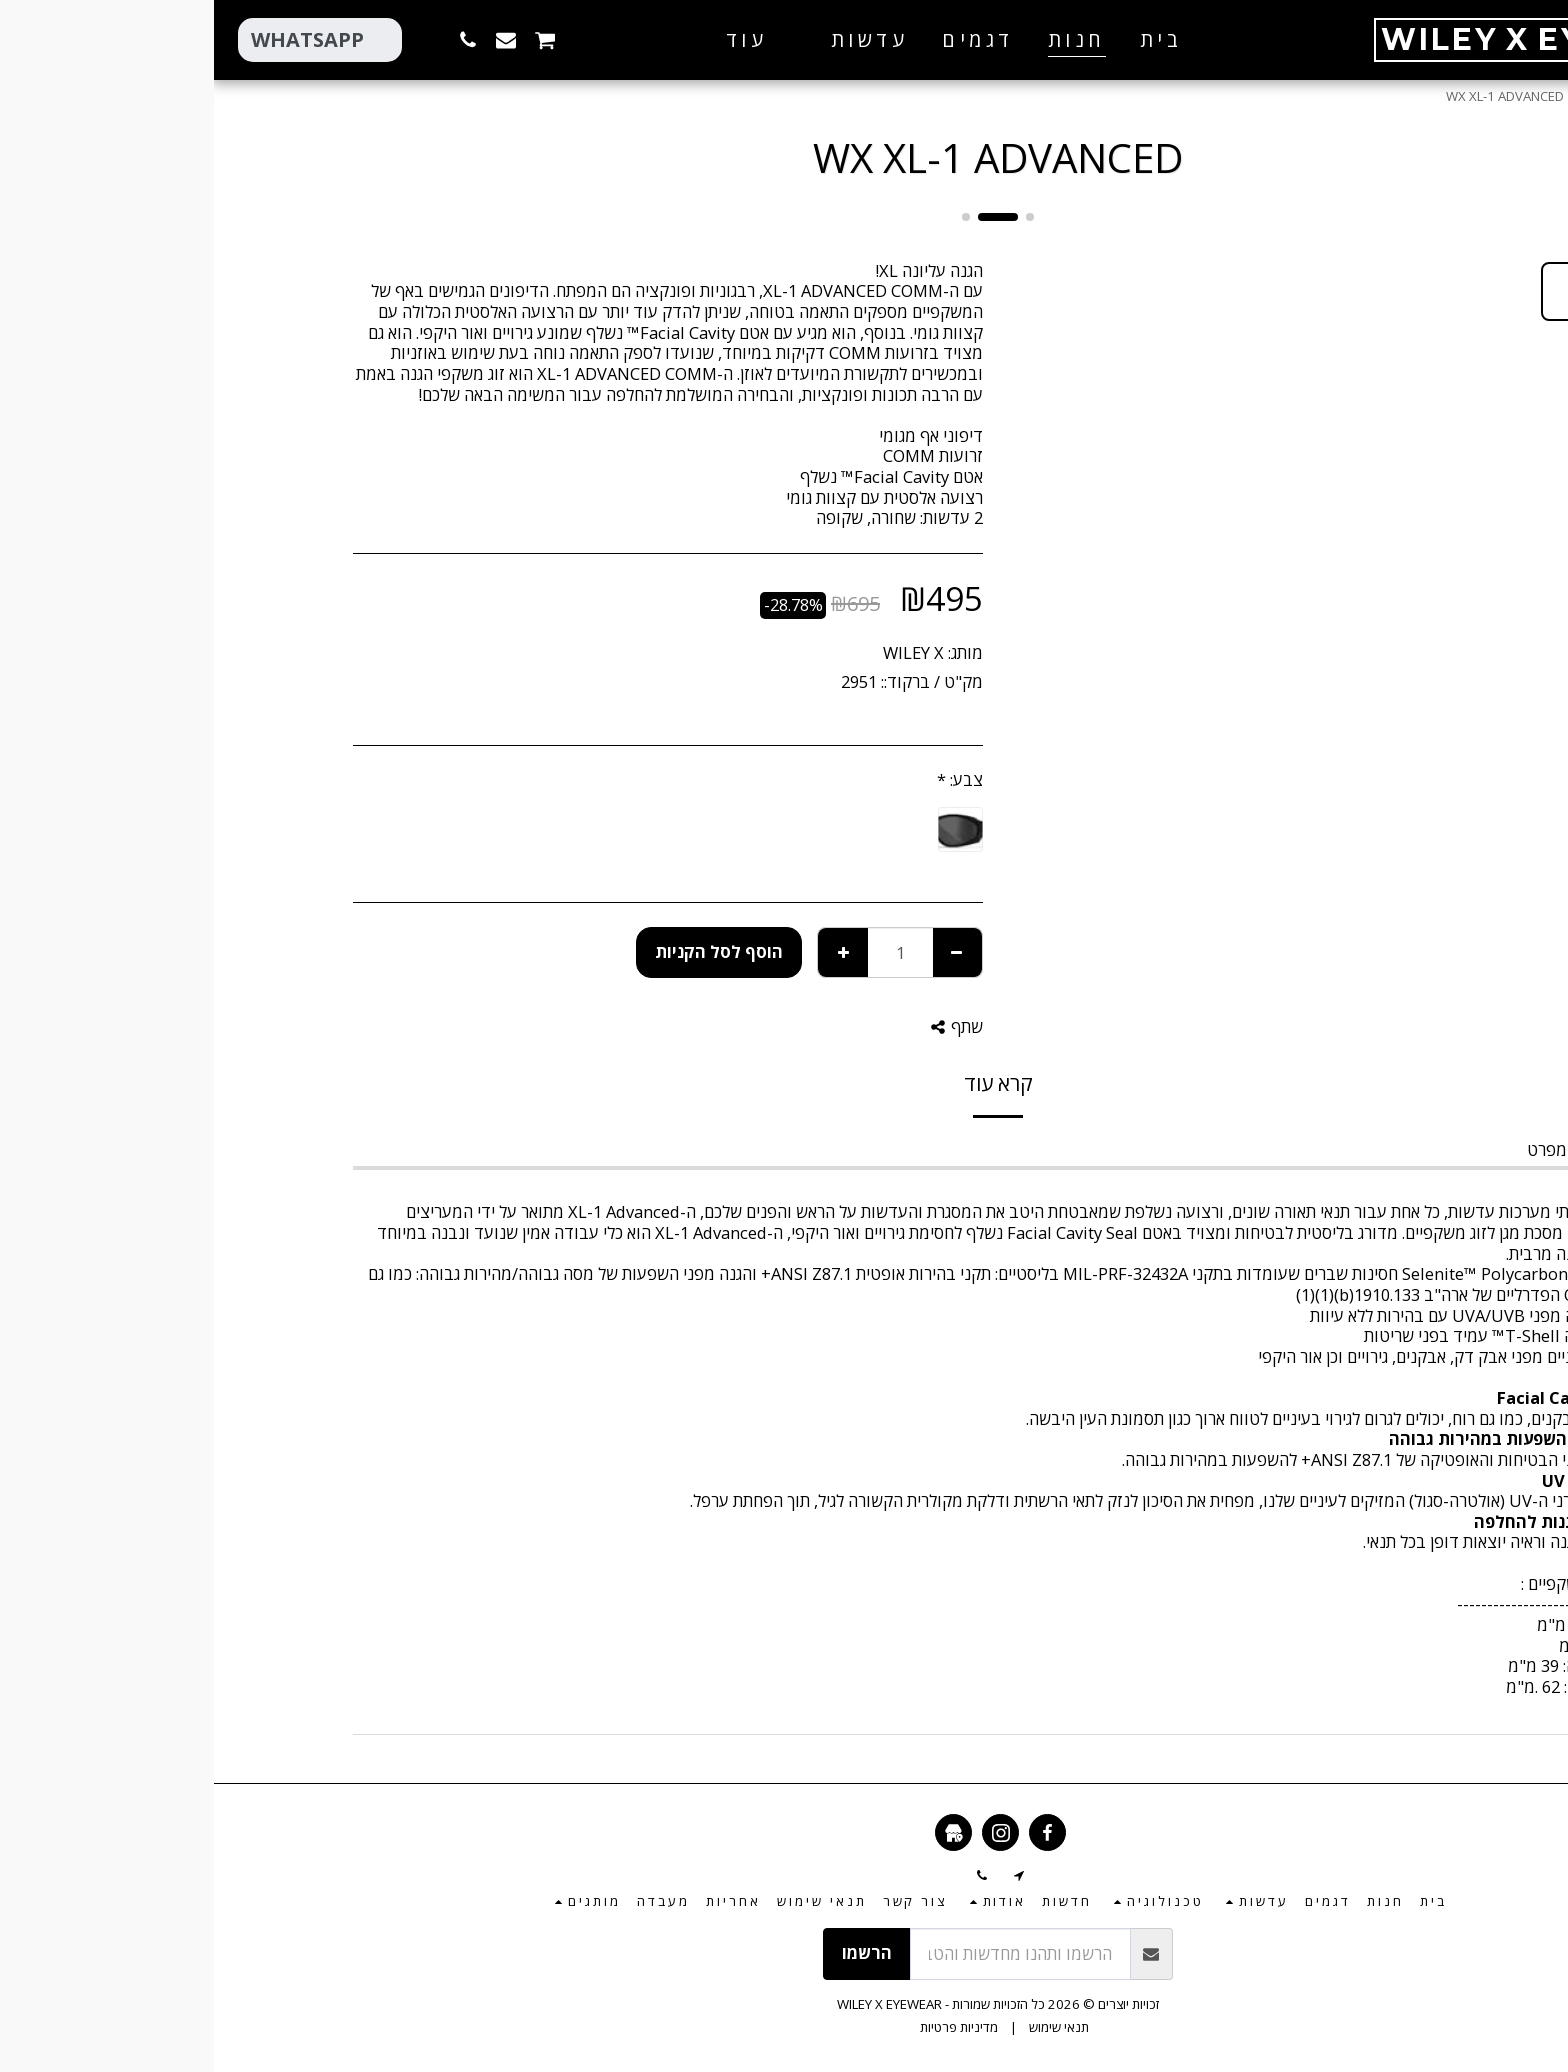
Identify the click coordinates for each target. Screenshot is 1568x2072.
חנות (1380, 96)
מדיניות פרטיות (745, 2027)
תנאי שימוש (845, 2027)
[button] (640, 40)
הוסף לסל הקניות (505, 951)
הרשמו (653, 1952)
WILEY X (699, 652)
